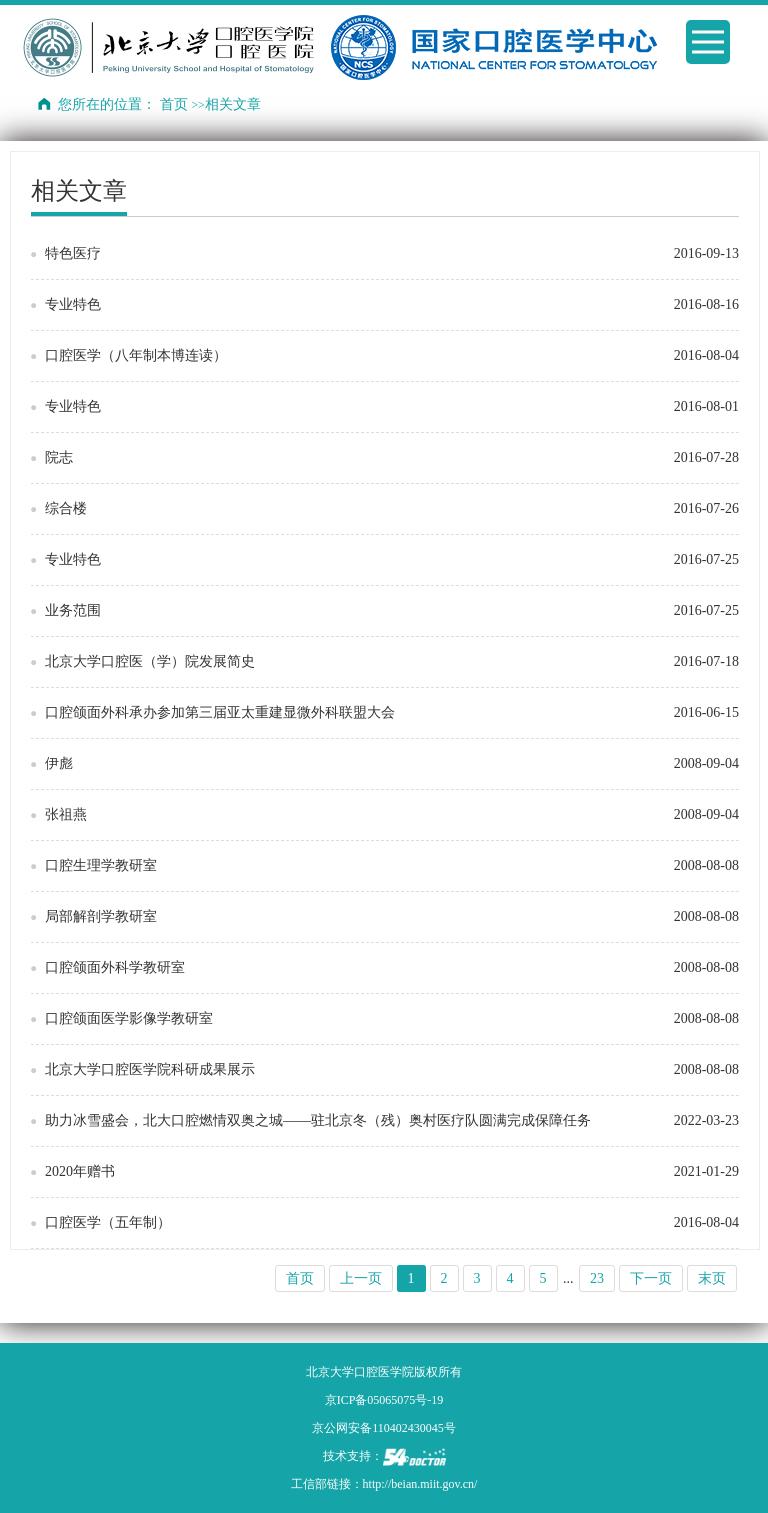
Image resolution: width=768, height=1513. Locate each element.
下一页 (651, 1278)
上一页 (361, 1278)
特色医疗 (73, 253)
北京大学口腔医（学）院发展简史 (150, 661)
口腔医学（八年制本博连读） (136, 355)
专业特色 (73, 304)
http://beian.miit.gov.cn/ (420, 1484)
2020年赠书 (80, 1171)
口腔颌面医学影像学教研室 (129, 1018)
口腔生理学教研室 (101, 865)
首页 (174, 104)
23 (597, 1278)
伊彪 (59, 763)
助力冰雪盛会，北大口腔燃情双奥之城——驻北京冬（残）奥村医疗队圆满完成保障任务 (318, 1120)
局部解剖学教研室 (101, 916)
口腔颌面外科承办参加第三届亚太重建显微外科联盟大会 (220, 712)
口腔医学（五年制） (108, 1222)
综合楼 (66, 508)
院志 (59, 457)
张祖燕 (66, 814)
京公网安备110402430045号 (384, 1428)
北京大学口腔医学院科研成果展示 (150, 1069)
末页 (712, 1278)
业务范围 (73, 610)
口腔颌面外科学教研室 (115, 967)
